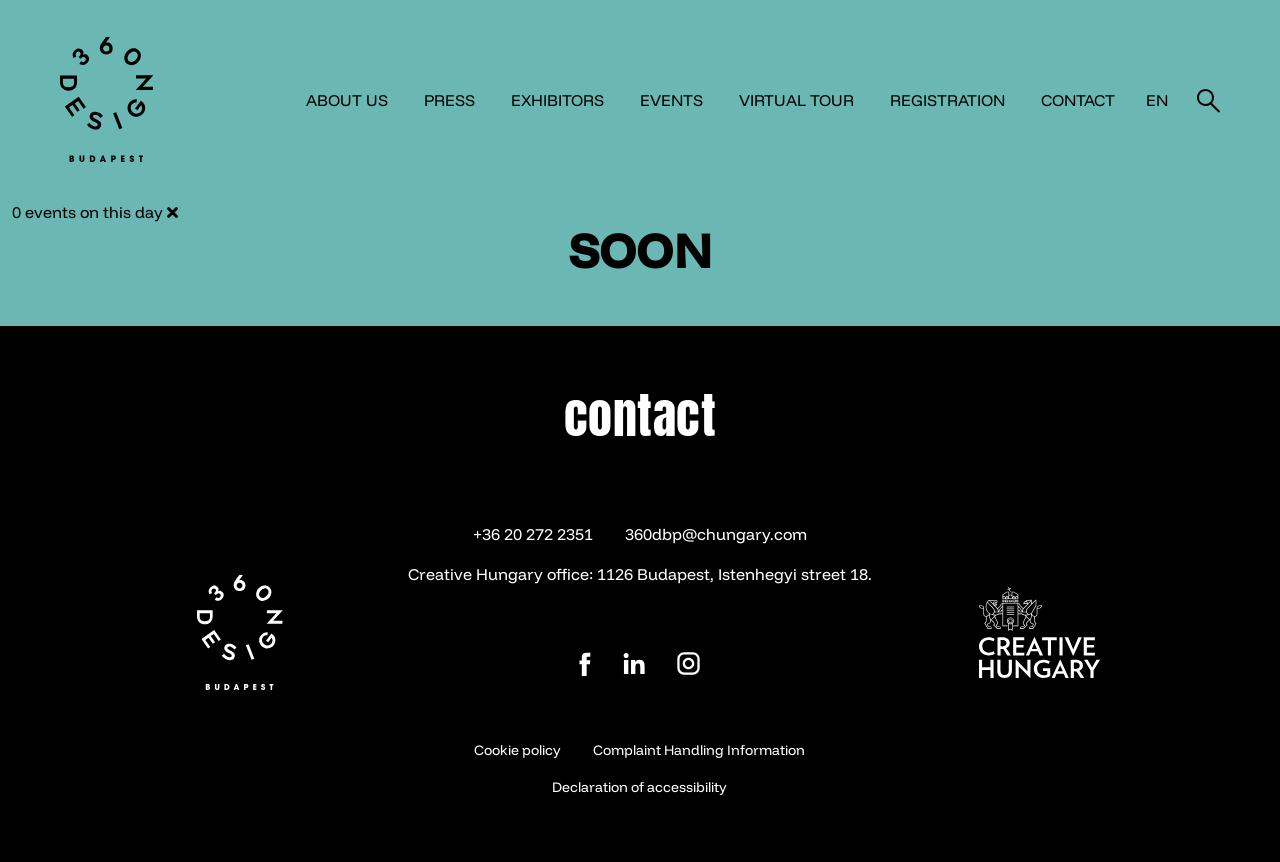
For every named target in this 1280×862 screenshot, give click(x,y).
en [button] (1157, 100)
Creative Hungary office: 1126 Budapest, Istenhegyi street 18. (640, 574)
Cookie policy (517, 750)
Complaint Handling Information (699, 750)
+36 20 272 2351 (533, 534)
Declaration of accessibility (639, 787)
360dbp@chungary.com (716, 534)
